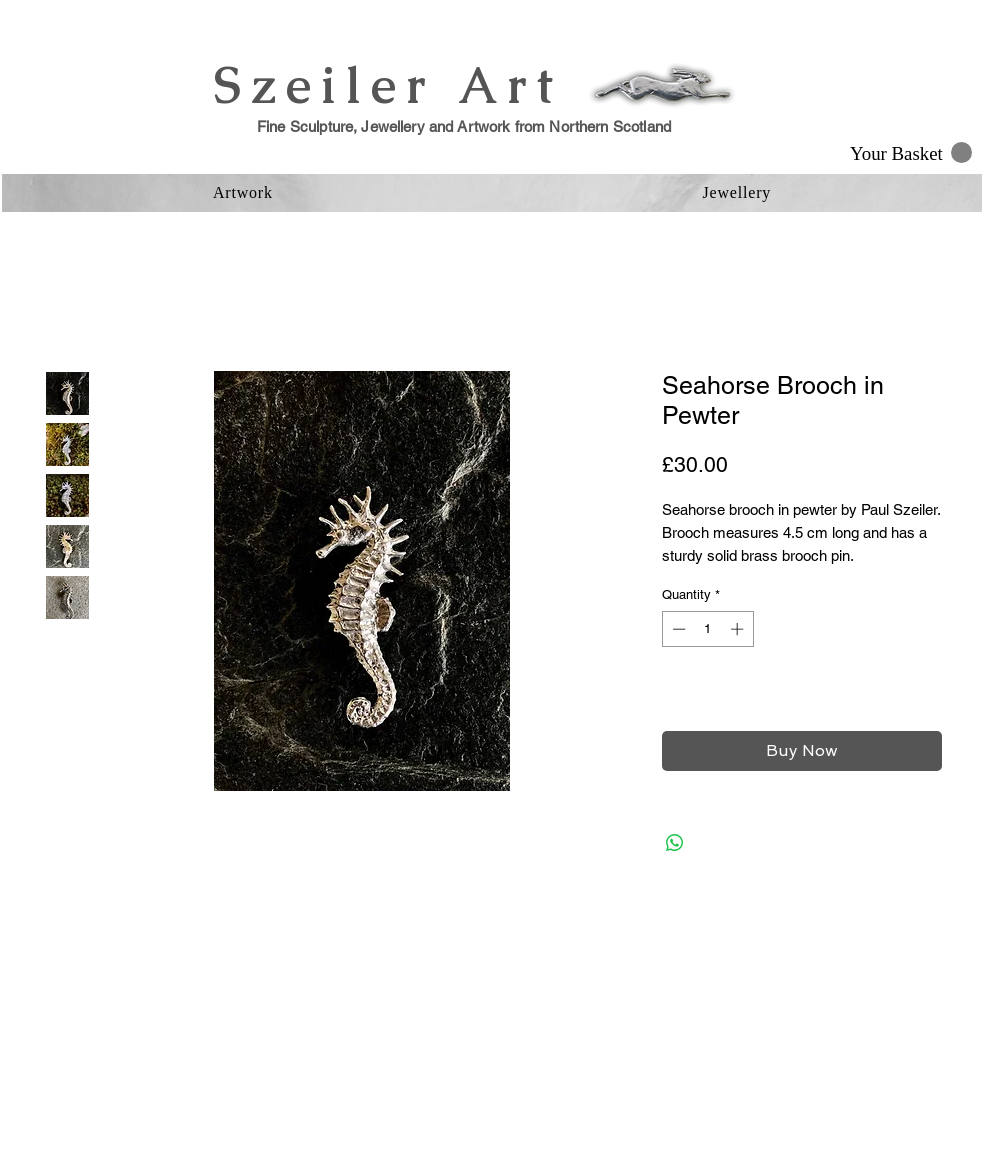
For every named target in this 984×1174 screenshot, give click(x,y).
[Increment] (739, 629)
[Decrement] (677, 629)
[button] (911, 153)
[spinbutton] (707, 629)
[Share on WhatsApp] (675, 843)
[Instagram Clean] (915, 991)
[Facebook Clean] (875, 991)
